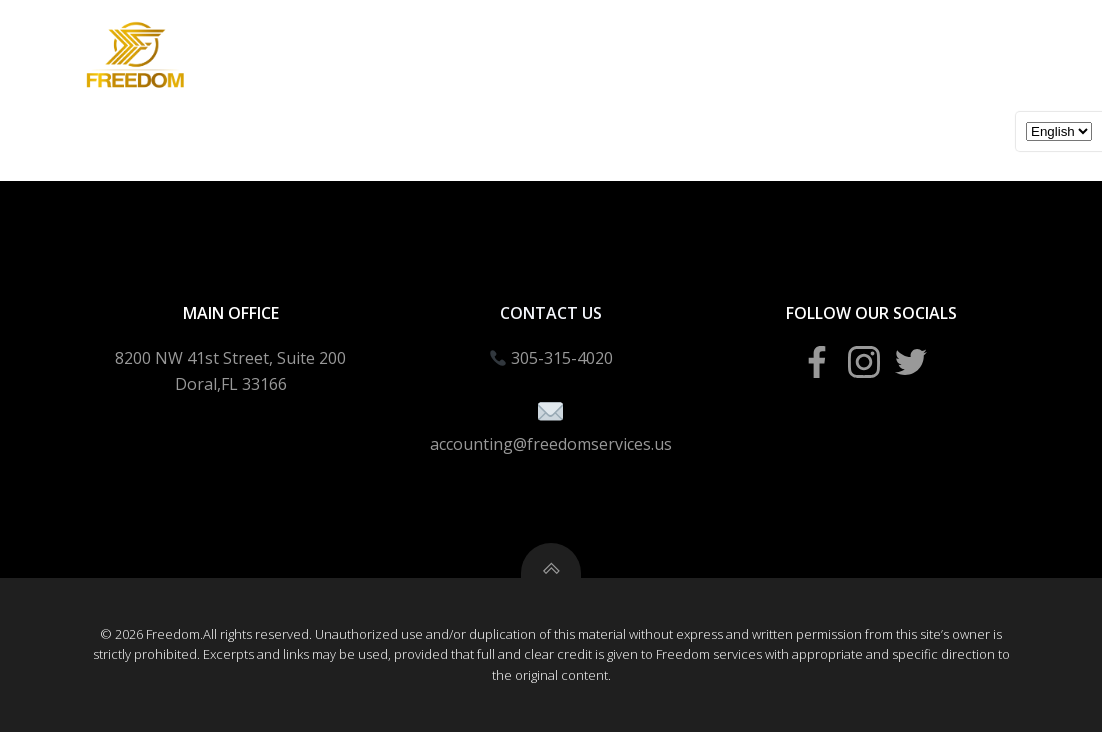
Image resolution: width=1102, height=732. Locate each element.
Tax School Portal (717, 110)
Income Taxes (168, 110)
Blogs (852, 110)
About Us (950, 110)
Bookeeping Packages (522, 110)
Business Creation (330, 110)
